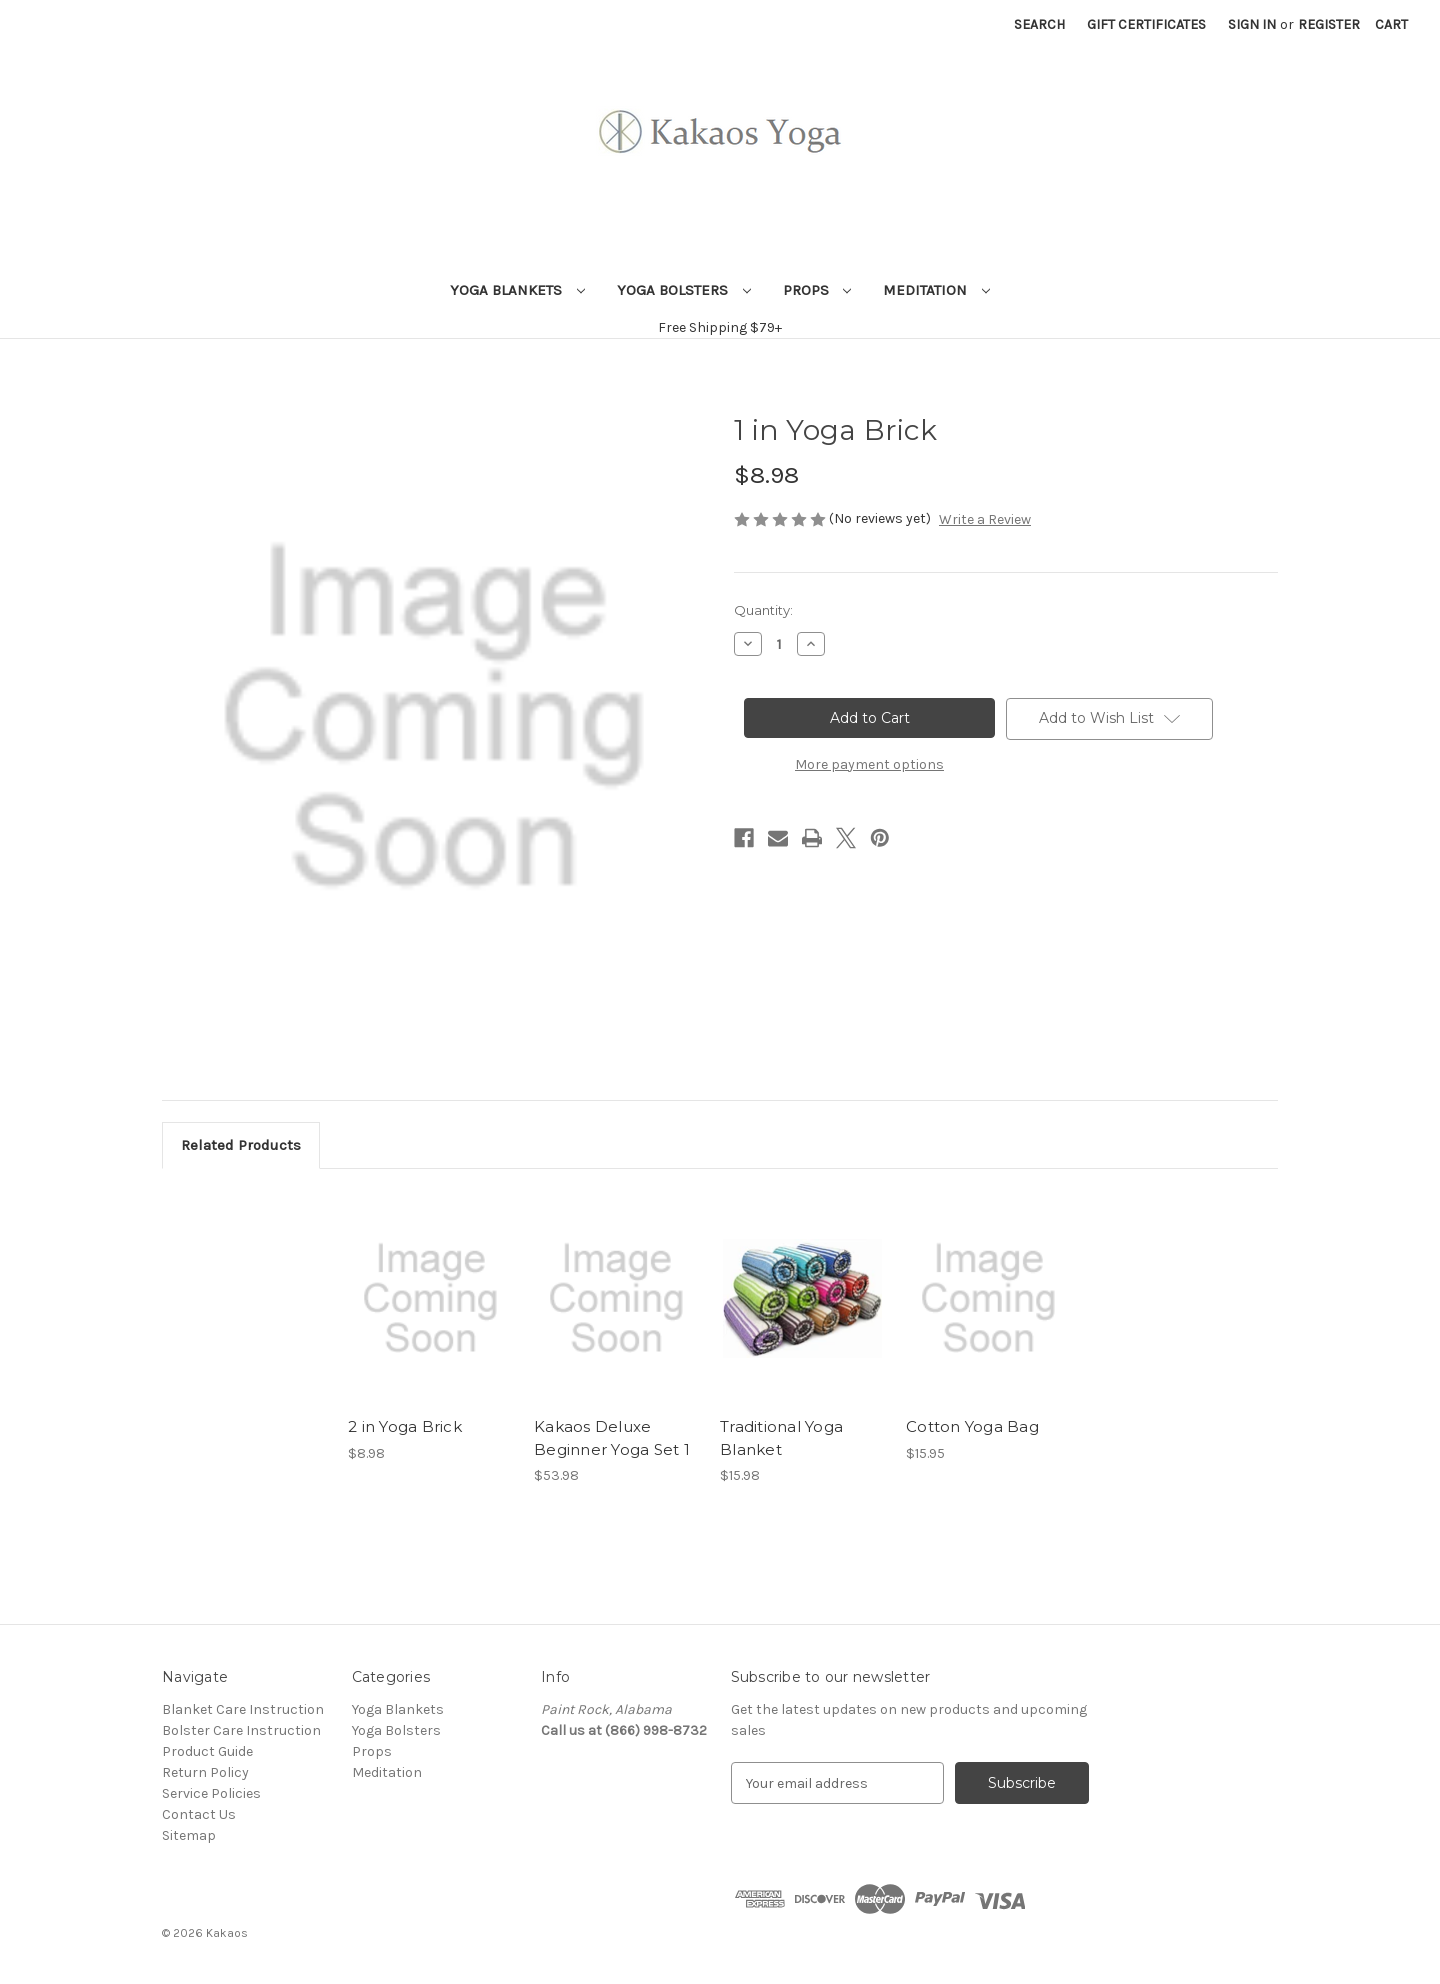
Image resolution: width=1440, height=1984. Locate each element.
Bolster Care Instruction (241, 1730)
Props (817, 290)
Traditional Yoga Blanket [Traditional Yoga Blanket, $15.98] (781, 1438)
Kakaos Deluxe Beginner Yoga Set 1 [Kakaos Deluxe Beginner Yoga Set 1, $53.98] (612, 1438)
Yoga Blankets (517, 290)
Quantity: (763, 610)
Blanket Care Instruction (243, 1709)
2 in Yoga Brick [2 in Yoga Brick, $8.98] (405, 1426)
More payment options (869, 764)
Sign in (1252, 24)
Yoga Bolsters (684, 290)
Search (1039, 24)
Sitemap (189, 1835)
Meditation (936, 290)
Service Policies (211, 1793)
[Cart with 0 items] (1391, 24)
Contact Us (199, 1814)
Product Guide (207, 1751)
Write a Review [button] (985, 519)
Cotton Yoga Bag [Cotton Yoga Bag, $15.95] (972, 1426)
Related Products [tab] (241, 1145)
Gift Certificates (1146, 24)
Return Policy (205, 1772)
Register (1329, 24)
